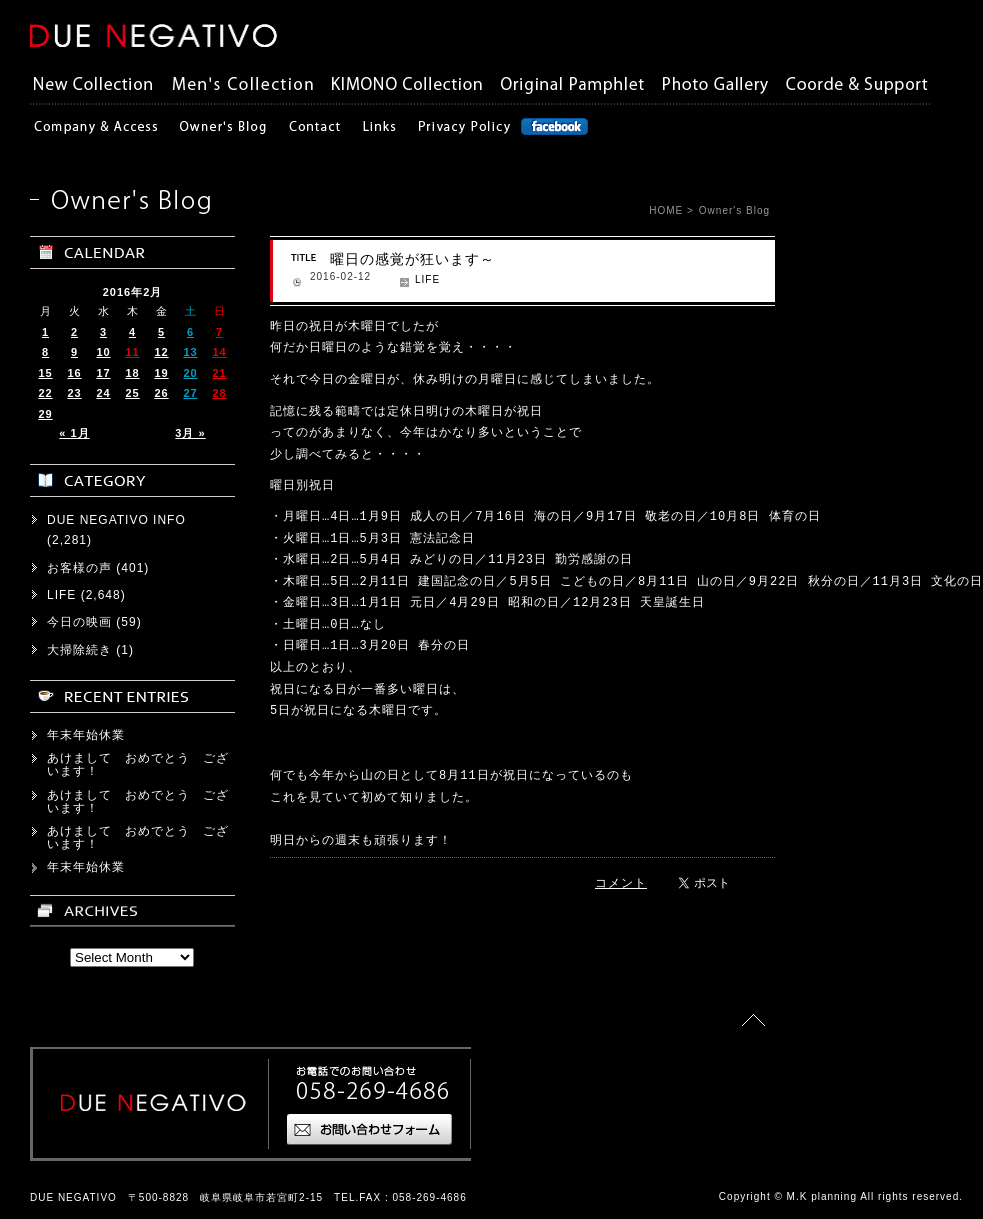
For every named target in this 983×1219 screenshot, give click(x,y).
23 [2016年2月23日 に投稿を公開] (74, 393)
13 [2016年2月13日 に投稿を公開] (190, 352)
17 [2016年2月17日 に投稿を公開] (103, 373)
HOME (666, 210)
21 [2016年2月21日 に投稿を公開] (219, 373)
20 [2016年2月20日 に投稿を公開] (190, 373)
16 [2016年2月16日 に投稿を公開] (74, 373)
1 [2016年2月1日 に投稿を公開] (45, 332)
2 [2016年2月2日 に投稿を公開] (74, 332)
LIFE (427, 279)
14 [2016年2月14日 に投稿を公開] (219, 352)
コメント (621, 883)
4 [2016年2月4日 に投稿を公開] (132, 332)
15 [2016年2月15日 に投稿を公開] (45, 373)
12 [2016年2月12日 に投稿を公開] (161, 352)
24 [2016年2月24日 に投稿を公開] (103, 393)
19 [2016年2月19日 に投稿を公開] (161, 373)
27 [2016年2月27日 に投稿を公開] (190, 393)
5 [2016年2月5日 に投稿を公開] (161, 332)
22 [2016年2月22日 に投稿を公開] (45, 393)
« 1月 (74, 433)
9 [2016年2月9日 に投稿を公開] (74, 352)
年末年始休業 (86, 735)
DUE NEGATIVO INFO (116, 520)
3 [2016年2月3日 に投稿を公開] (103, 332)
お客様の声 (79, 568)
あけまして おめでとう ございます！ (138, 764)
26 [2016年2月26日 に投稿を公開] (161, 393)
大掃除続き (79, 650)
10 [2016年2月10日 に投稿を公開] (103, 352)
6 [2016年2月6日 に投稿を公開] (190, 332)
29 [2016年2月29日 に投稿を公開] (45, 414)
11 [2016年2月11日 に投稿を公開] (132, 352)
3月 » (190, 433)
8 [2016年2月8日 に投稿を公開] (45, 352)
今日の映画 (79, 622)
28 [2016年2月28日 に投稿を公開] (219, 393)
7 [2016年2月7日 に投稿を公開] (219, 332)
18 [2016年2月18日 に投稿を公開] (132, 373)
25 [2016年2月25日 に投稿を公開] (132, 393)
